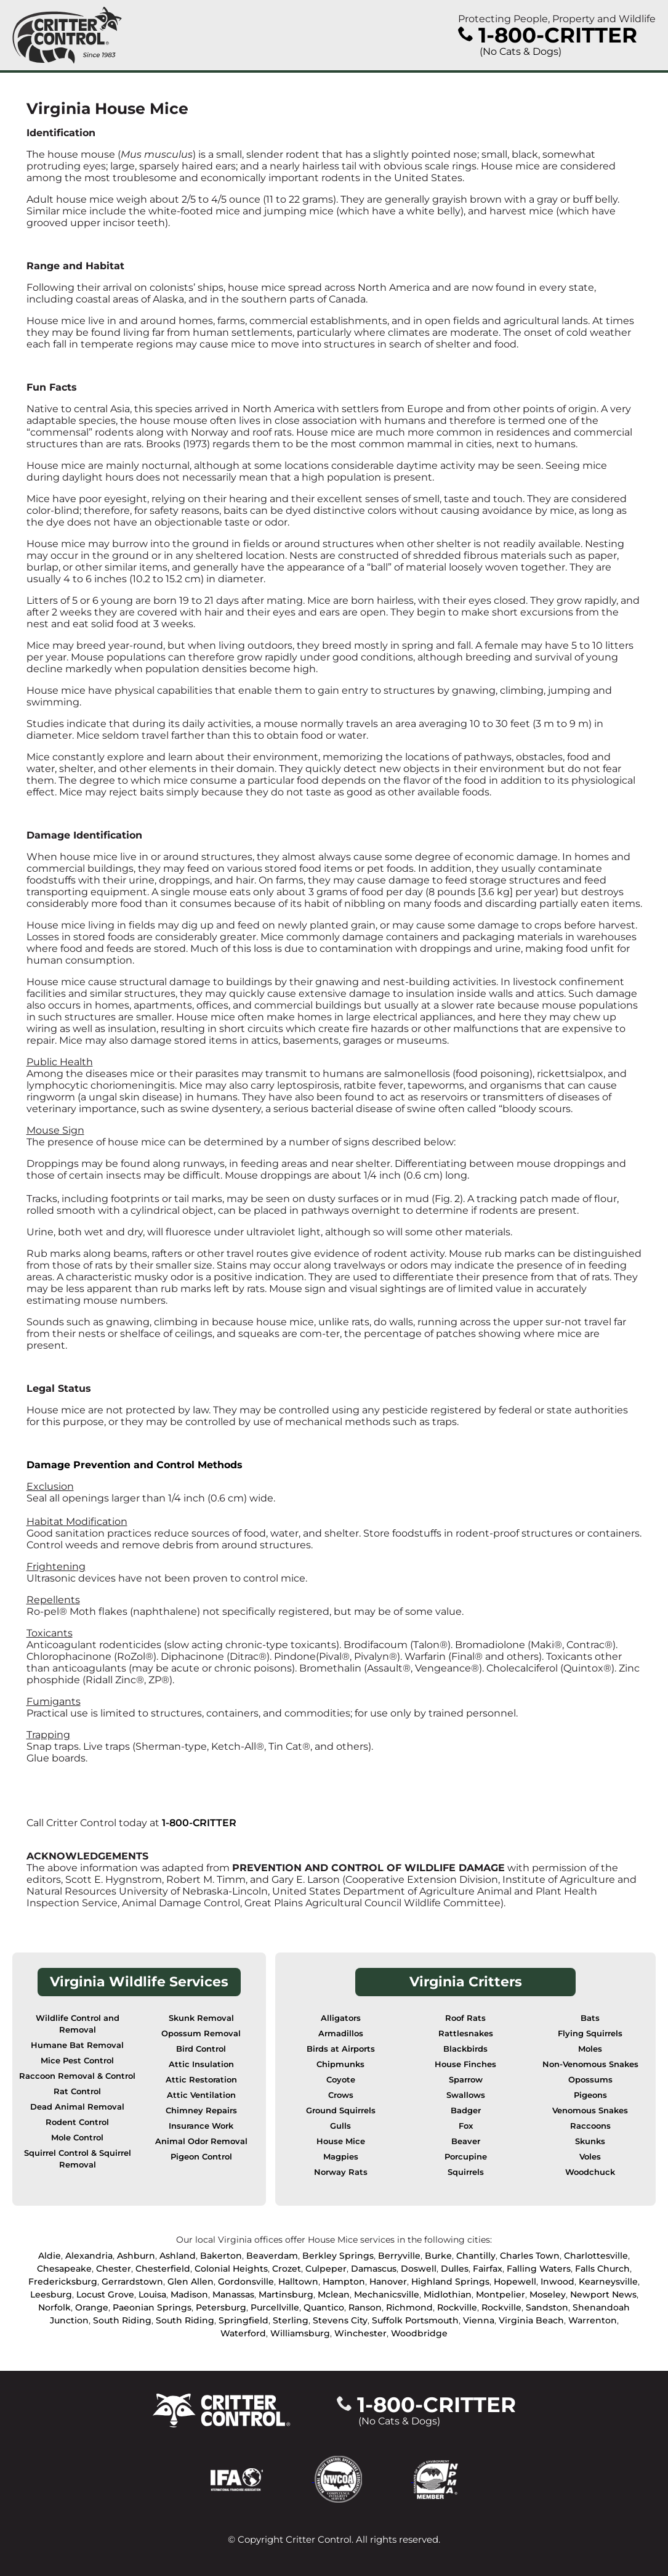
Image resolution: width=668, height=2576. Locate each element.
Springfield (243, 2320)
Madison (189, 2294)
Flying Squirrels (590, 2033)
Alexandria (89, 2255)
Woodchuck (590, 2172)
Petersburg (221, 2307)
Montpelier (500, 2294)
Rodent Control (77, 2122)
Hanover (388, 2281)
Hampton (344, 2281)
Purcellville (275, 2307)
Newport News (603, 2294)
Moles (590, 2049)
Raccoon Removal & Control (77, 2076)
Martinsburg (286, 2294)
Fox (466, 2126)
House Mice (340, 2141)
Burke (438, 2255)
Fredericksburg (62, 2281)
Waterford (243, 2333)
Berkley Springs (338, 2255)
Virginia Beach (531, 2320)
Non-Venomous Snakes (590, 2064)
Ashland (177, 2255)
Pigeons (590, 2095)
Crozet (286, 2268)
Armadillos (340, 2033)
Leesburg (51, 2294)
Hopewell (515, 2281)
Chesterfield (162, 2268)
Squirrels (466, 2172)
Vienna (478, 2320)
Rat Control (77, 2091)
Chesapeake (64, 2268)
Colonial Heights (231, 2268)
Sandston (547, 2307)
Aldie (49, 2255)
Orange (91, 2307)
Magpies (340, 2156)
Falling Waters (539, 2268)
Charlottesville (596, 2255)
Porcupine (466, 2156)
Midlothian (448, 2294)
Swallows (465, 2095)
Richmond (409, 2307)
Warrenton (592, 2320)
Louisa (152, 2294)
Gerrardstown (132, 2281)
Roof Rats (465, 2018)
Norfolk (54, 2307)
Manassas (233, 2294)
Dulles (455, 2268)
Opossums (590, 2079)
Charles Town (530, 2255)
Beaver (465, 2141)
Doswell (419, 2268)
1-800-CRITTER (199, 1823)
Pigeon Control (201, 2156)
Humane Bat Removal (77, 2045)
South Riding (122, 2320)
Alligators (341, 2018)
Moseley (547, 2294)
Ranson (365, 2307)
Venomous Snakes (590, 2110)
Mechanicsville (386, 2294)
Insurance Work (201, 2126)
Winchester (360, 2333)
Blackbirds (465, 2049)
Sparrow (466, 2079)
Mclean (334, 2294)
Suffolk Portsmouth (415, 2320)
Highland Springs (450, 2281)
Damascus (373, 2268)
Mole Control (77, 2137)
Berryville (399, 2255)
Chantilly (476, 2255)
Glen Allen (190, 2281)
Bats (590, 2018)
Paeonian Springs (152, 2307)
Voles (590, 2156)
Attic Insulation (201, 2064)
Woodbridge (419, 2333)
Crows (340, 2095)
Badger (466, 2110)
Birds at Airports (341, 2049)
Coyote (340, 2079)
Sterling (290, 2320)
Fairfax (487, 2268)
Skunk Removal (201, 2018)
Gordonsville (246, 2281)
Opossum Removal (201, 2033)
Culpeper (326, 2268)
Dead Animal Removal (77, 2106)
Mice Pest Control (77, 2060)
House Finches (465, 2064)
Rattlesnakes (465, 2033)
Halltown (298, 2281)
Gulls (340, 2126)
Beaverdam (272, 2255)
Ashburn (136, 2255)
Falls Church (602, 2268)
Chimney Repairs (201, 2110)
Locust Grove (105, 2294)
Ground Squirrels (341, 2110)
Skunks (590, 2141)
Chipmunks (340, 2064)
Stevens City (340, 2320)
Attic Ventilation (201, 2095)
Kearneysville (608, 2281)
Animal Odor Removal (201, 2141)
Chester (113, 2268)
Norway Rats (341, 2172)
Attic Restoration (201, 2079)
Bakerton (221, 2255)
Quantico (324, 2307)
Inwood (557, 2281)
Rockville (457, 2307)
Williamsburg (300, 2333)
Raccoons (590, 2126)
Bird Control (201, 2049)
